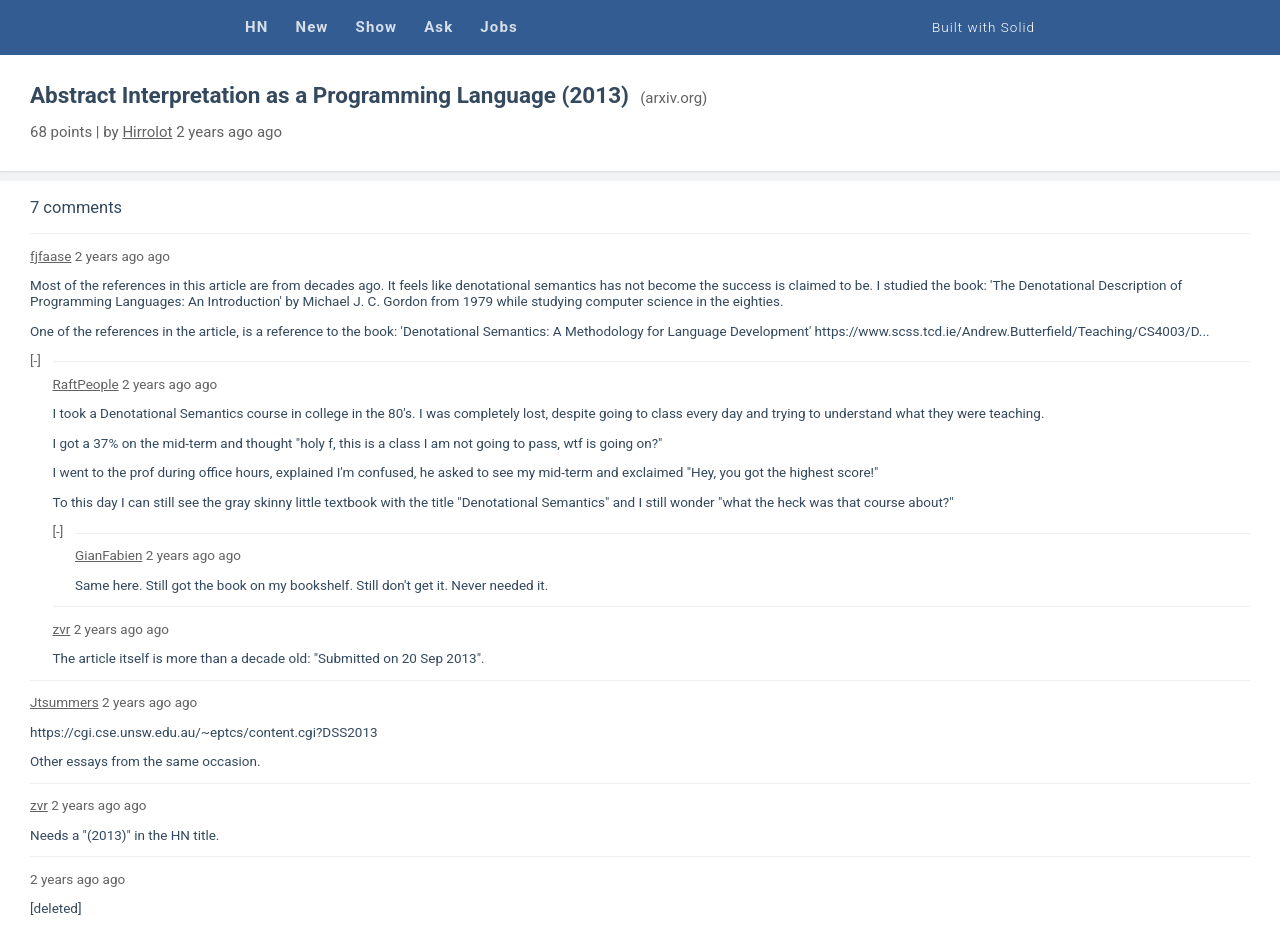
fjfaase (50, 256)
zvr (62, 629)
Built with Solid (983, 27)
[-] (35, 360)
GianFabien (108, 555)
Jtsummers (64, 702)
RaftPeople (86, 384)
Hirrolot (147, 132)
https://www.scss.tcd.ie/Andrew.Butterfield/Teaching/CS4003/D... (1012, 331)
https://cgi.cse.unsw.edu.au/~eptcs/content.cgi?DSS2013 (204, 732)
